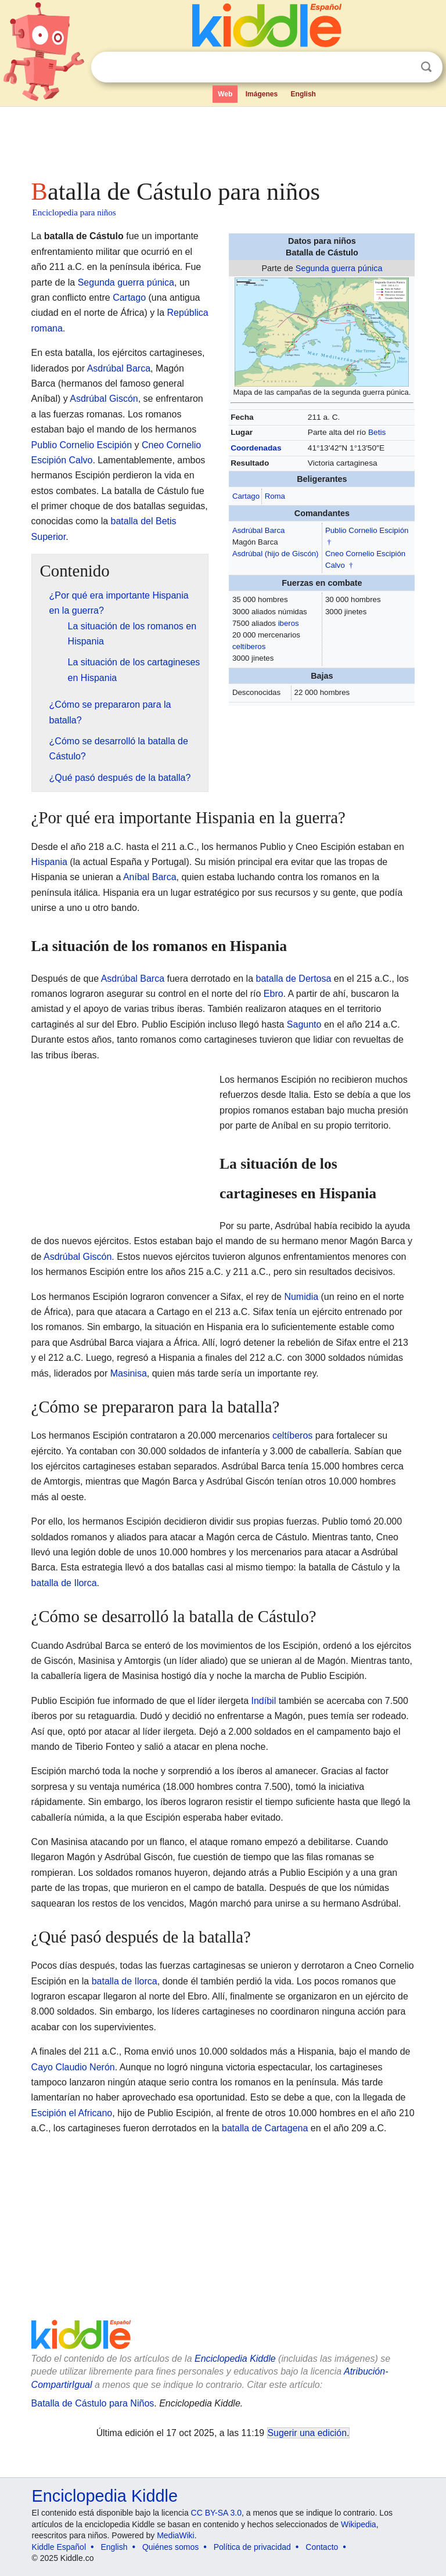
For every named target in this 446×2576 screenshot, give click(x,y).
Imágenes (262, 94)
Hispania (49, 862)
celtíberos (248, 646)
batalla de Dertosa (294, 978)
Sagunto (304, 1024)
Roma (275, 496)
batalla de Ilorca (64, 1583)
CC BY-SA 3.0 (216, 2512)
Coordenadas (256, 448)
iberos (288, 623)
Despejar (402, 67)
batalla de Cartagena (265, 2128)
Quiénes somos (170, 2547)
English (303, 94)
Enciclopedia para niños (74, 212)
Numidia (301, 1297)
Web (225, 94)
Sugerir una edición (307, 2433)
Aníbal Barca (150, 877)
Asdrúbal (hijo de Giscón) (275, 553)
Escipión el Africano (72, 2113)
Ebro (273, 994)
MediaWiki (176, 2535)
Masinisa (128, 1373)
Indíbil (263, 1701)
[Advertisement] (223, 139)
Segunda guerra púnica (339, 268)
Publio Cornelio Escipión (366, 530)
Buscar (426, 67)
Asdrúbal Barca (258, 530)
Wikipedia (358, 2524)
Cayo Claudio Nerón (73, 2067)
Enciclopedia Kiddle (235, 2359)
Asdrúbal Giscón (104, 398)
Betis (377, 432)
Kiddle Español (59, 2547)
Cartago (246, 496)
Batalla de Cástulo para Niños (92, 2403)
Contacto (321, 2547)
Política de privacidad (252, 2547)
